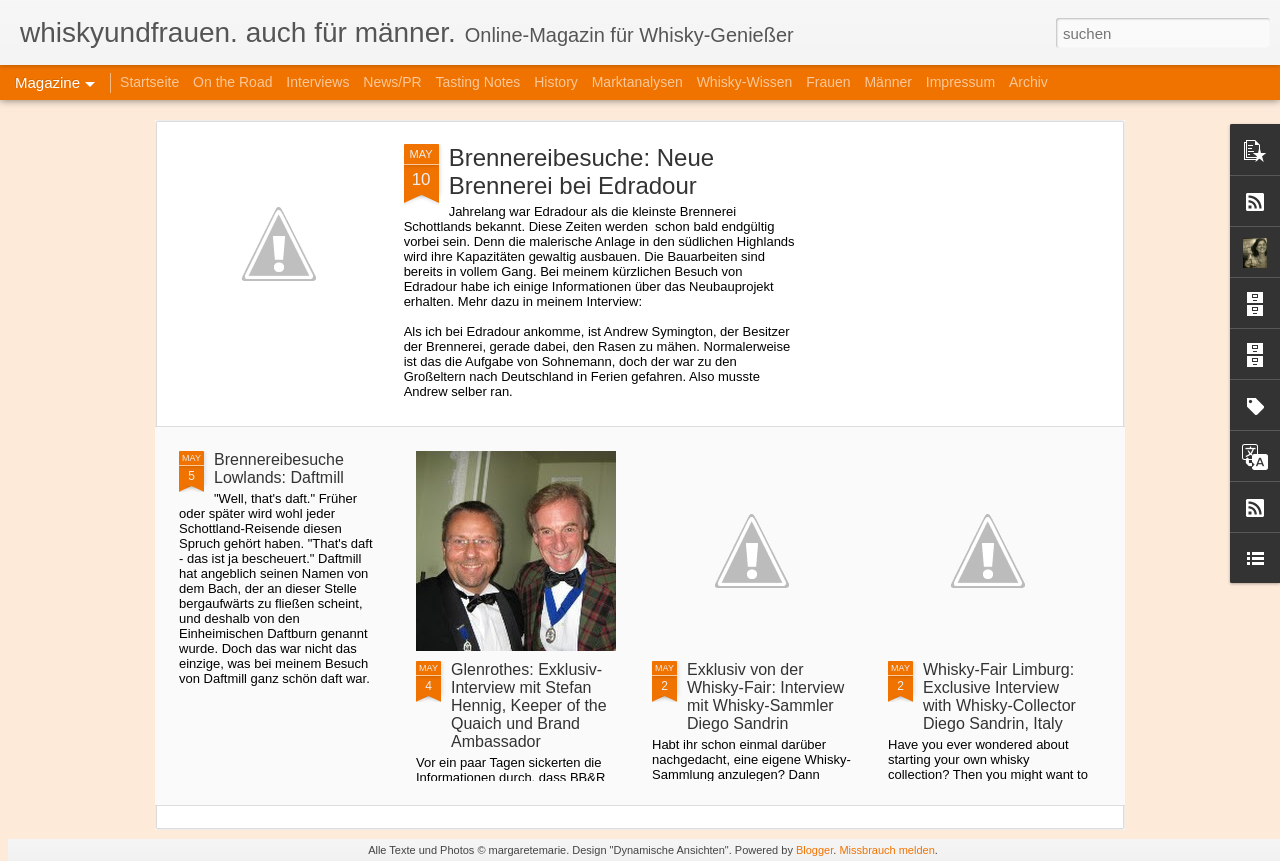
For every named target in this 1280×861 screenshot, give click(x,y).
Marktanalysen (639, 82)
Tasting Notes (478, 82)
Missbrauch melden (886, 850)
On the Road (232, 82)
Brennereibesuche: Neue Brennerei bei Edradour (582, 171)
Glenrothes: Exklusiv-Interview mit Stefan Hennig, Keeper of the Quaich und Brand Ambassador (529, 705)
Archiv (1028, 82)
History (556, 82)
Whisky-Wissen (745, 82)
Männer (889, 82)
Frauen (828, 82)
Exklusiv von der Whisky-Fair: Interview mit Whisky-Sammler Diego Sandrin (765, 696)
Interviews (317, 82)
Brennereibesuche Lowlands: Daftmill (279, 468)
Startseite (149, 82)
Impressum (960, 82)
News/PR (392, 82)
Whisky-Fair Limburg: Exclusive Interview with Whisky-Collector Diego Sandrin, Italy (999, 696)
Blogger (814, 850)
